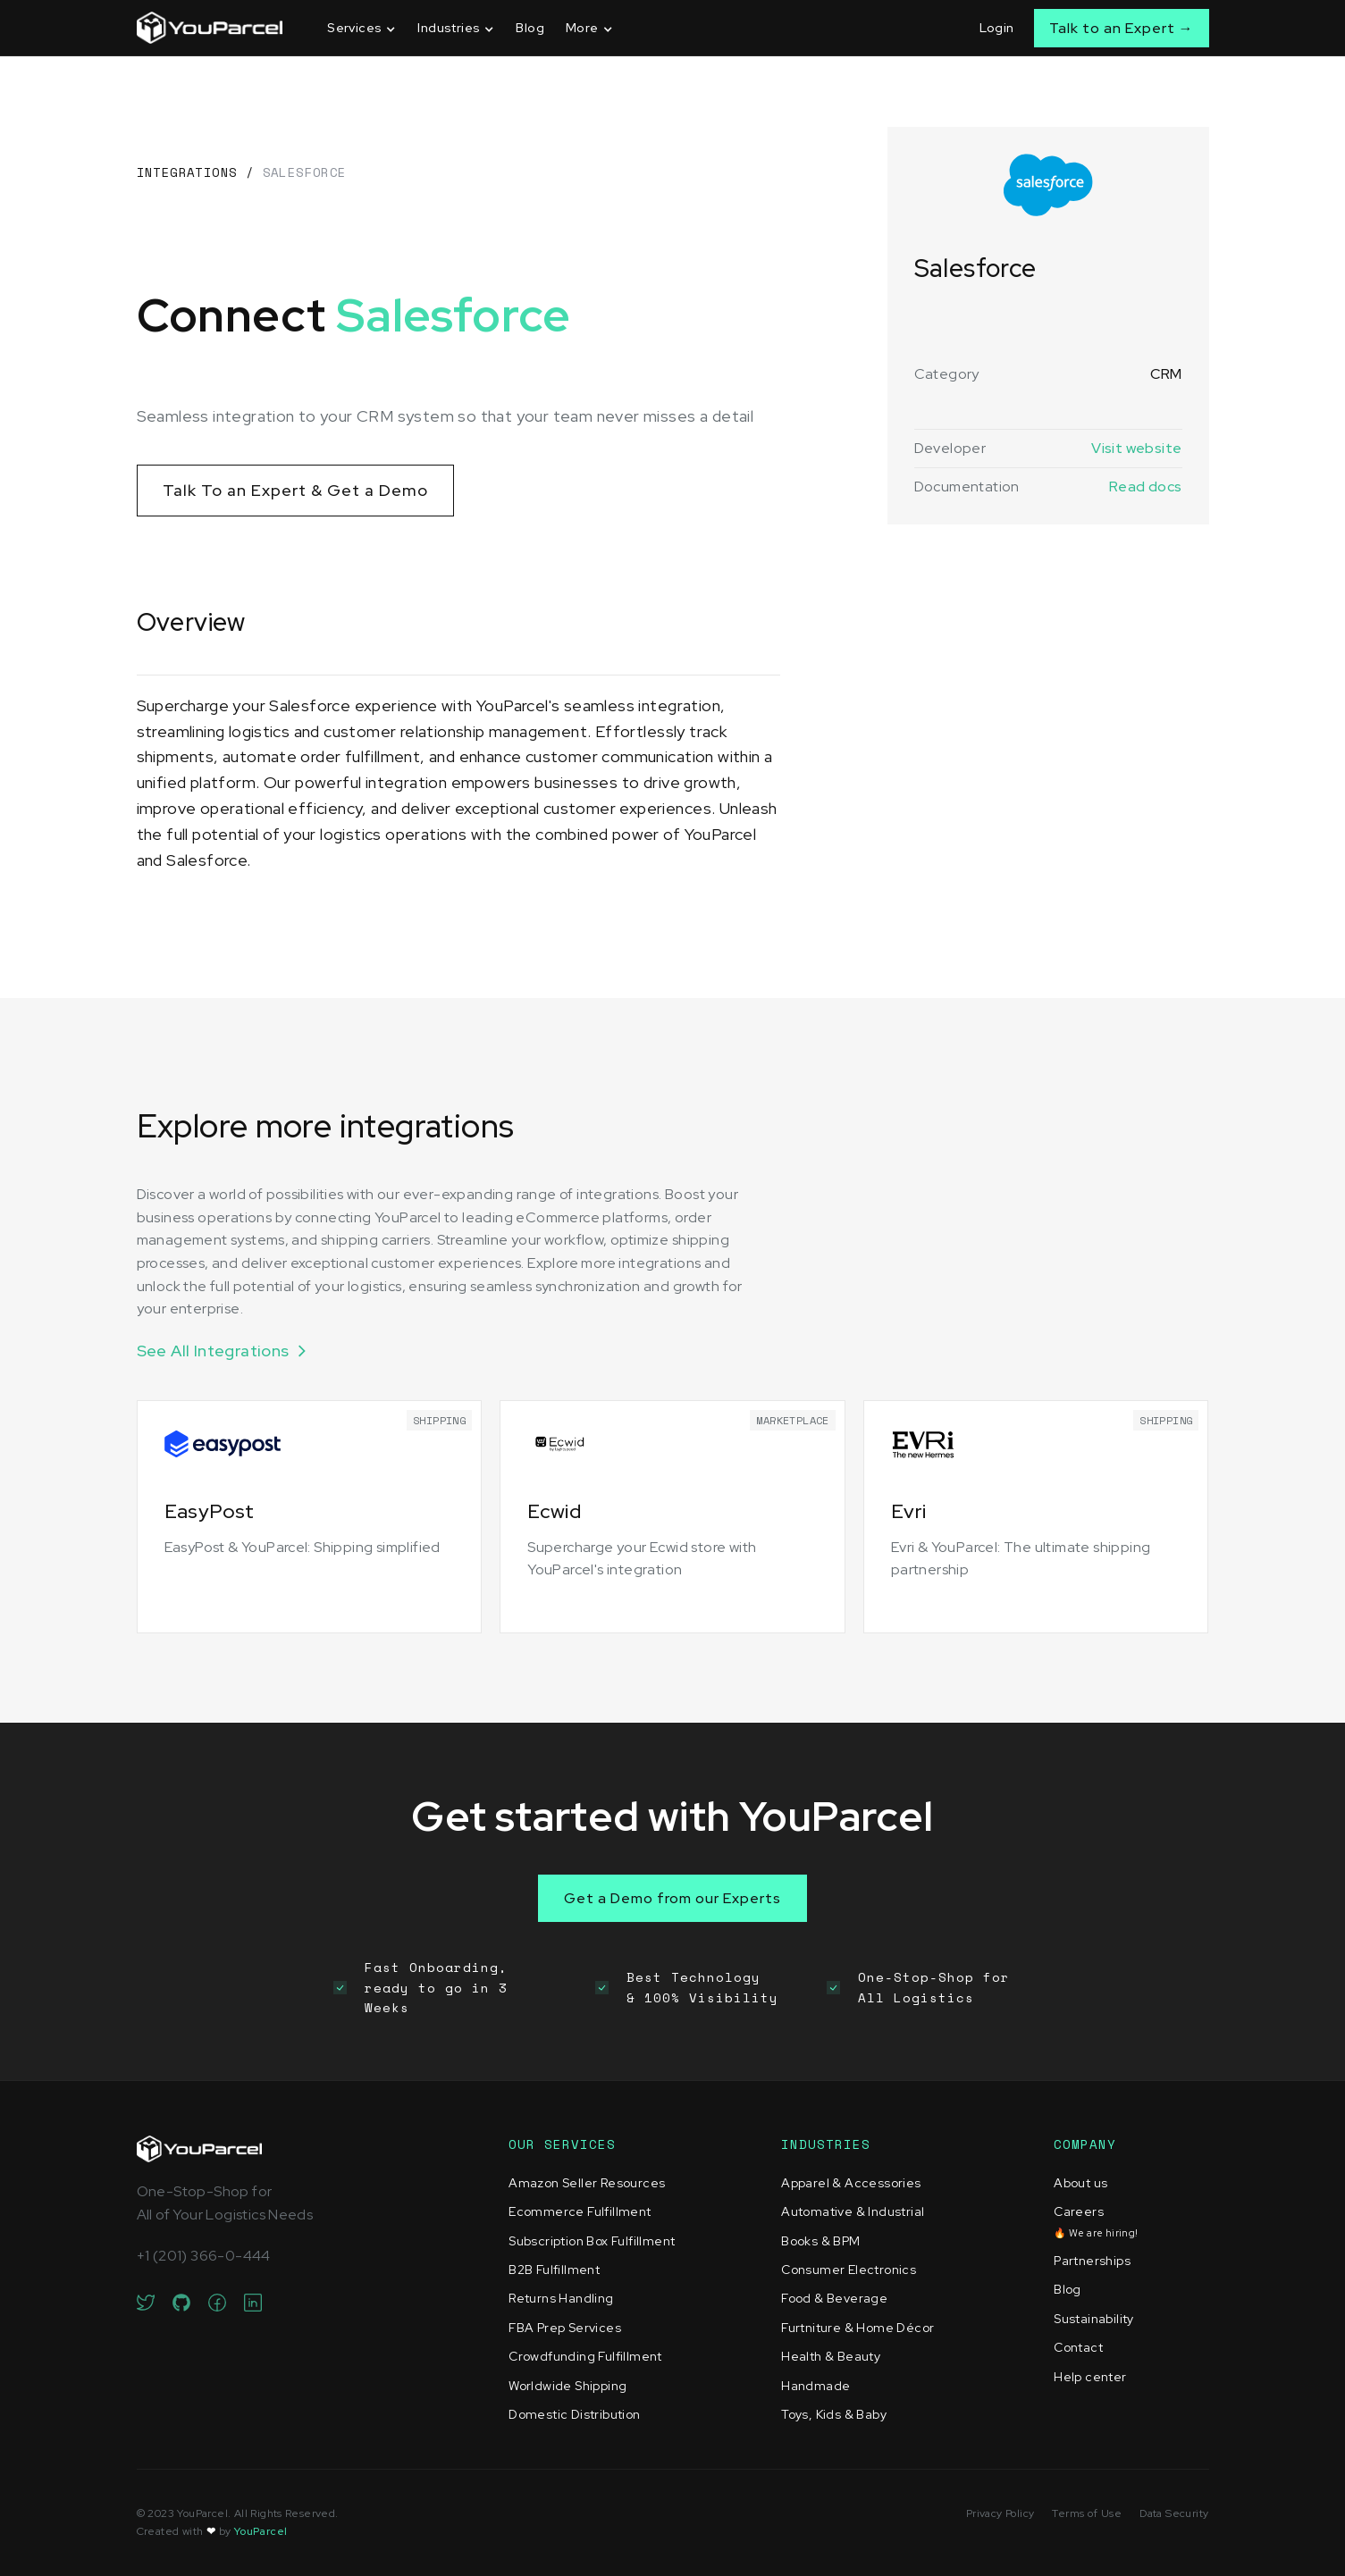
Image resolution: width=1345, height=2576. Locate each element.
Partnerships (1092, 2261)
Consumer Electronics (848, 2269)
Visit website (1136, 448)
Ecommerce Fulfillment (580, 2211)
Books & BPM (820, 2241)
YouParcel (261, 2531)
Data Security (1173, 2513)
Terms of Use (1087, 2513)
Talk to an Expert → (1121, 28)
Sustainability (1094, 2319)
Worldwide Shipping (567, 2386)
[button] (361, 28)
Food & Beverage (834, 2298)
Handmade (815, 2386)
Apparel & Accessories (850, 2183)
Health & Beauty (830, 2356)
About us (1080, 2183)
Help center (1090, 2377)
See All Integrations (213, 1350)
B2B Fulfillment (554, 2269)
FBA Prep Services (565, 2328)
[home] (210, 28)
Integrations (187, 172)
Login (996, 28)
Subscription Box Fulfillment (592, 2241)
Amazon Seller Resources (587, 2183)
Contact (1078, 2347)
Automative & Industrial (852, 2211)
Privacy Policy (1000, 2513)
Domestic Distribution (574, 2414)
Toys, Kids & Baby (834, 2414)
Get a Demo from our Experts (672, 1898)
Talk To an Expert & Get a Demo (295, 490)
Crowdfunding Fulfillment (585, 2356)
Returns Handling (561, 2298)
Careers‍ (1096, 2220)
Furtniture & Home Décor (857, 2328)
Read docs (1145, 486)
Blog (530, 28)
